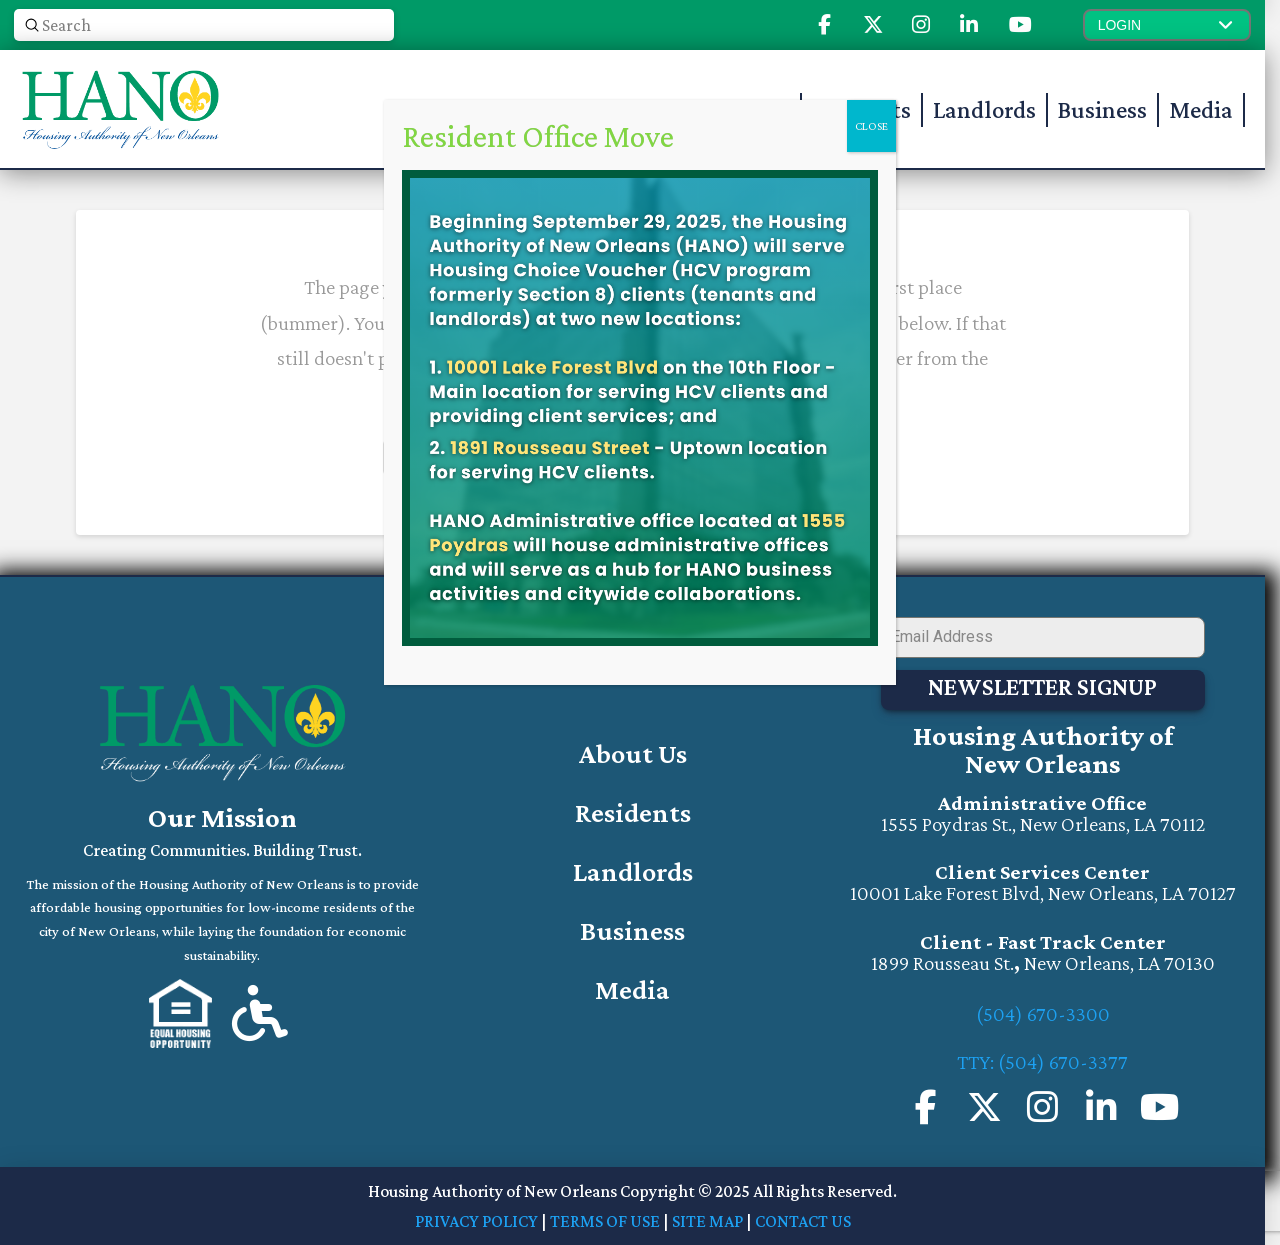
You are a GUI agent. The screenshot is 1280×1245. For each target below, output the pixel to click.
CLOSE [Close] (871, 126)
